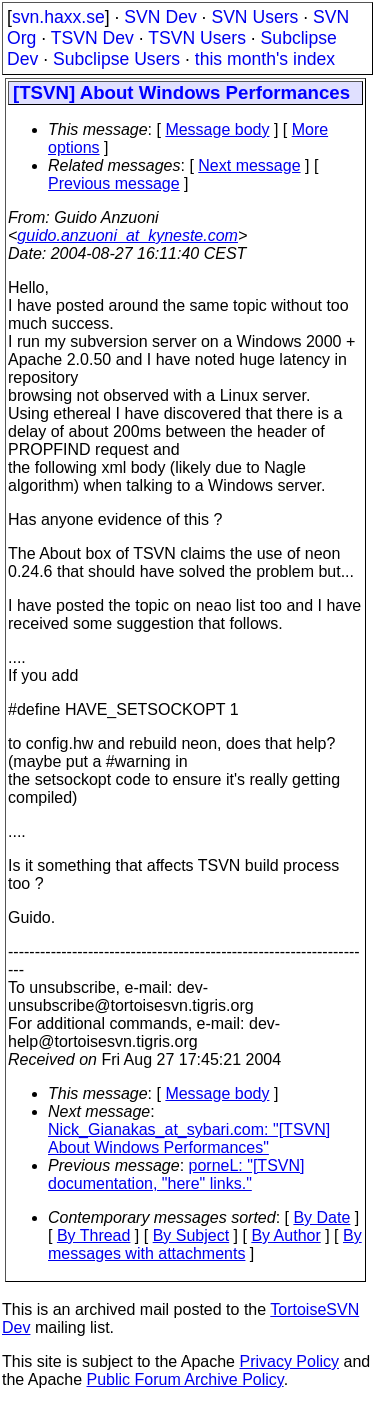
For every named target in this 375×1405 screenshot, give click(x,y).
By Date (321, 1217)
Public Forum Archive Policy (185, 1379)
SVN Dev (160, 17)
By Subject (191, 1235)
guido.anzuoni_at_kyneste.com (127, 235)
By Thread (94, 1235)
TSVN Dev (92, 38)
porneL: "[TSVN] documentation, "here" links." (176, 1174)
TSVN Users (197, 38)
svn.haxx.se (58, 17)
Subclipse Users (116, 59)
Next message (249, 165)
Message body (217, 129)
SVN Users (254, 17)
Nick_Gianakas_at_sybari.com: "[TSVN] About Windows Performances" (189, 1138)
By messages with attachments (205, 1244)
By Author (285, 1235)
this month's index (265, 59)
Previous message (114, 183)
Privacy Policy (289, 1361)
